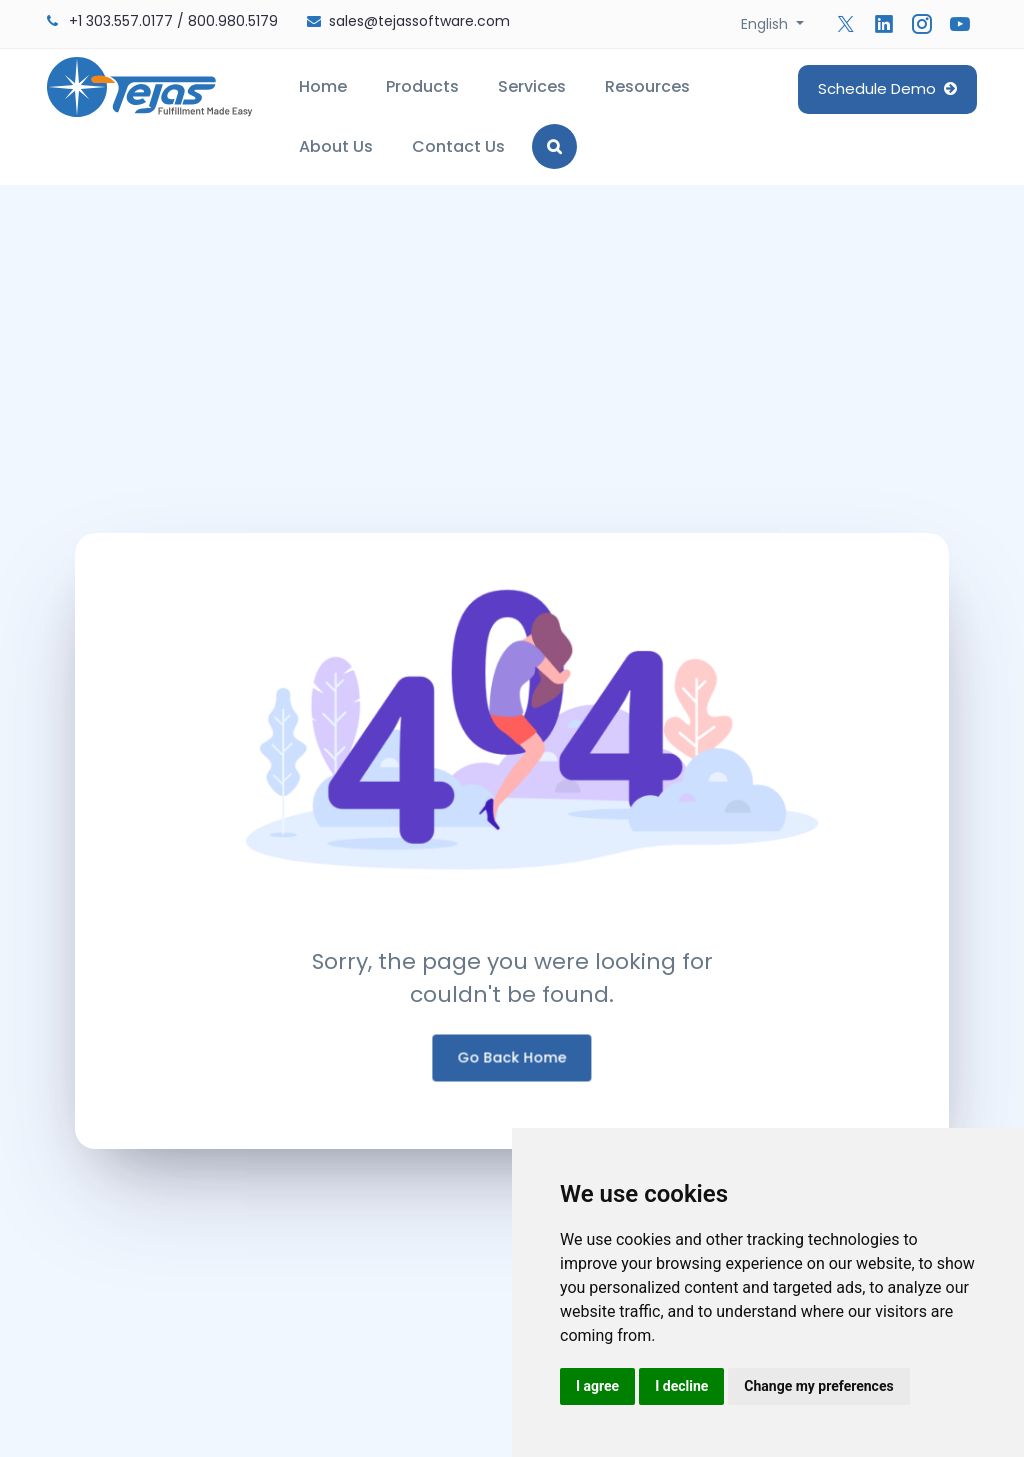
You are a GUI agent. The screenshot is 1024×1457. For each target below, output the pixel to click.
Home (323, 86)
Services (532, 86)
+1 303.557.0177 (121, 21)
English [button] (766, 24)
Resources (647, 86)
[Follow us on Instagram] (922, 24)
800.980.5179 (233, 21)
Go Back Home (512, 1066)
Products (422, 86)
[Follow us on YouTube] (960, 24)
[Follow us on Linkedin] (884, 24)
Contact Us (458, 146)
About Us (336, 146)
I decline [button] (681, 1386)
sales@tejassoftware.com (419, 21)
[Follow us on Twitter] (846, 24)
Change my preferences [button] (818, 1386)
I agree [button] (597, 1386)
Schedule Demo (887, 88)
